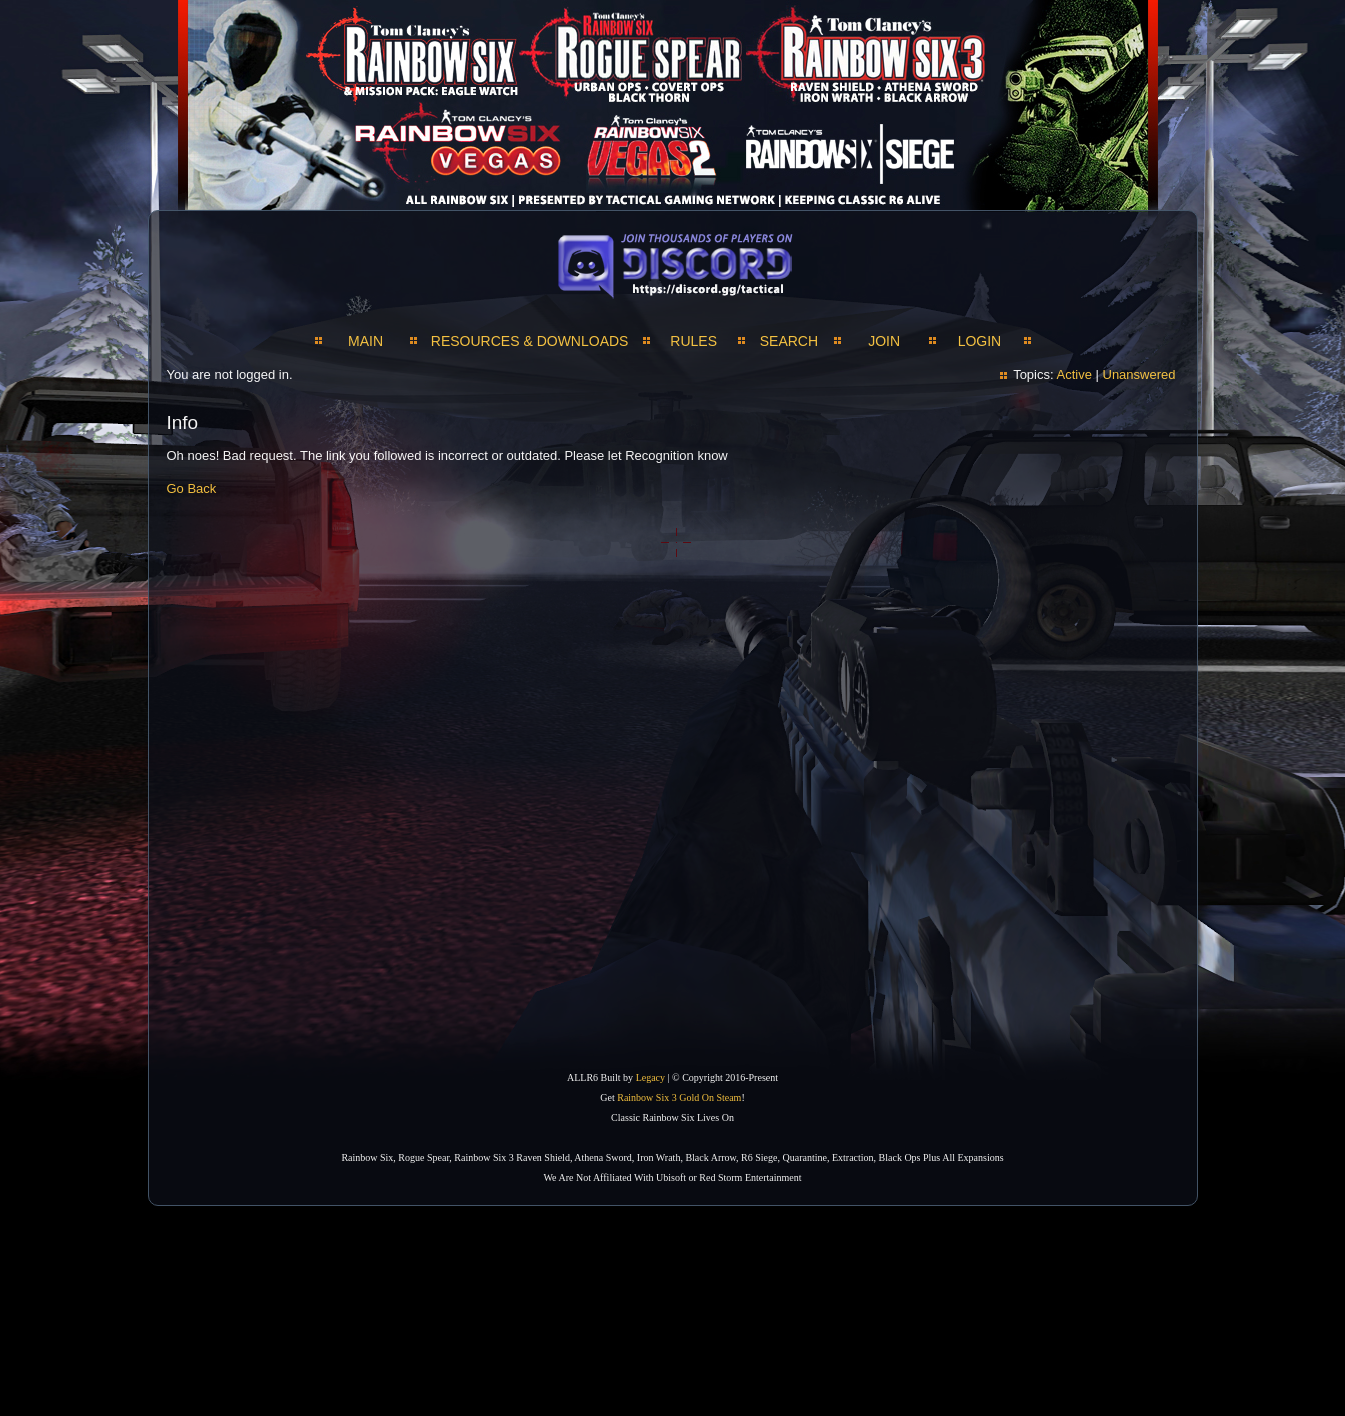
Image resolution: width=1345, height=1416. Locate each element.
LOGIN (980, 341)
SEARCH (789, 341)
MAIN (365, 341)
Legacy (650, 1077)
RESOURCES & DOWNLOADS (530, 341)
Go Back (192, 488)
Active (1073, 374)
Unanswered (1139, 374)
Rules (693, 341)
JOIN (884, 341)
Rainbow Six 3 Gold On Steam (679, 1097)
